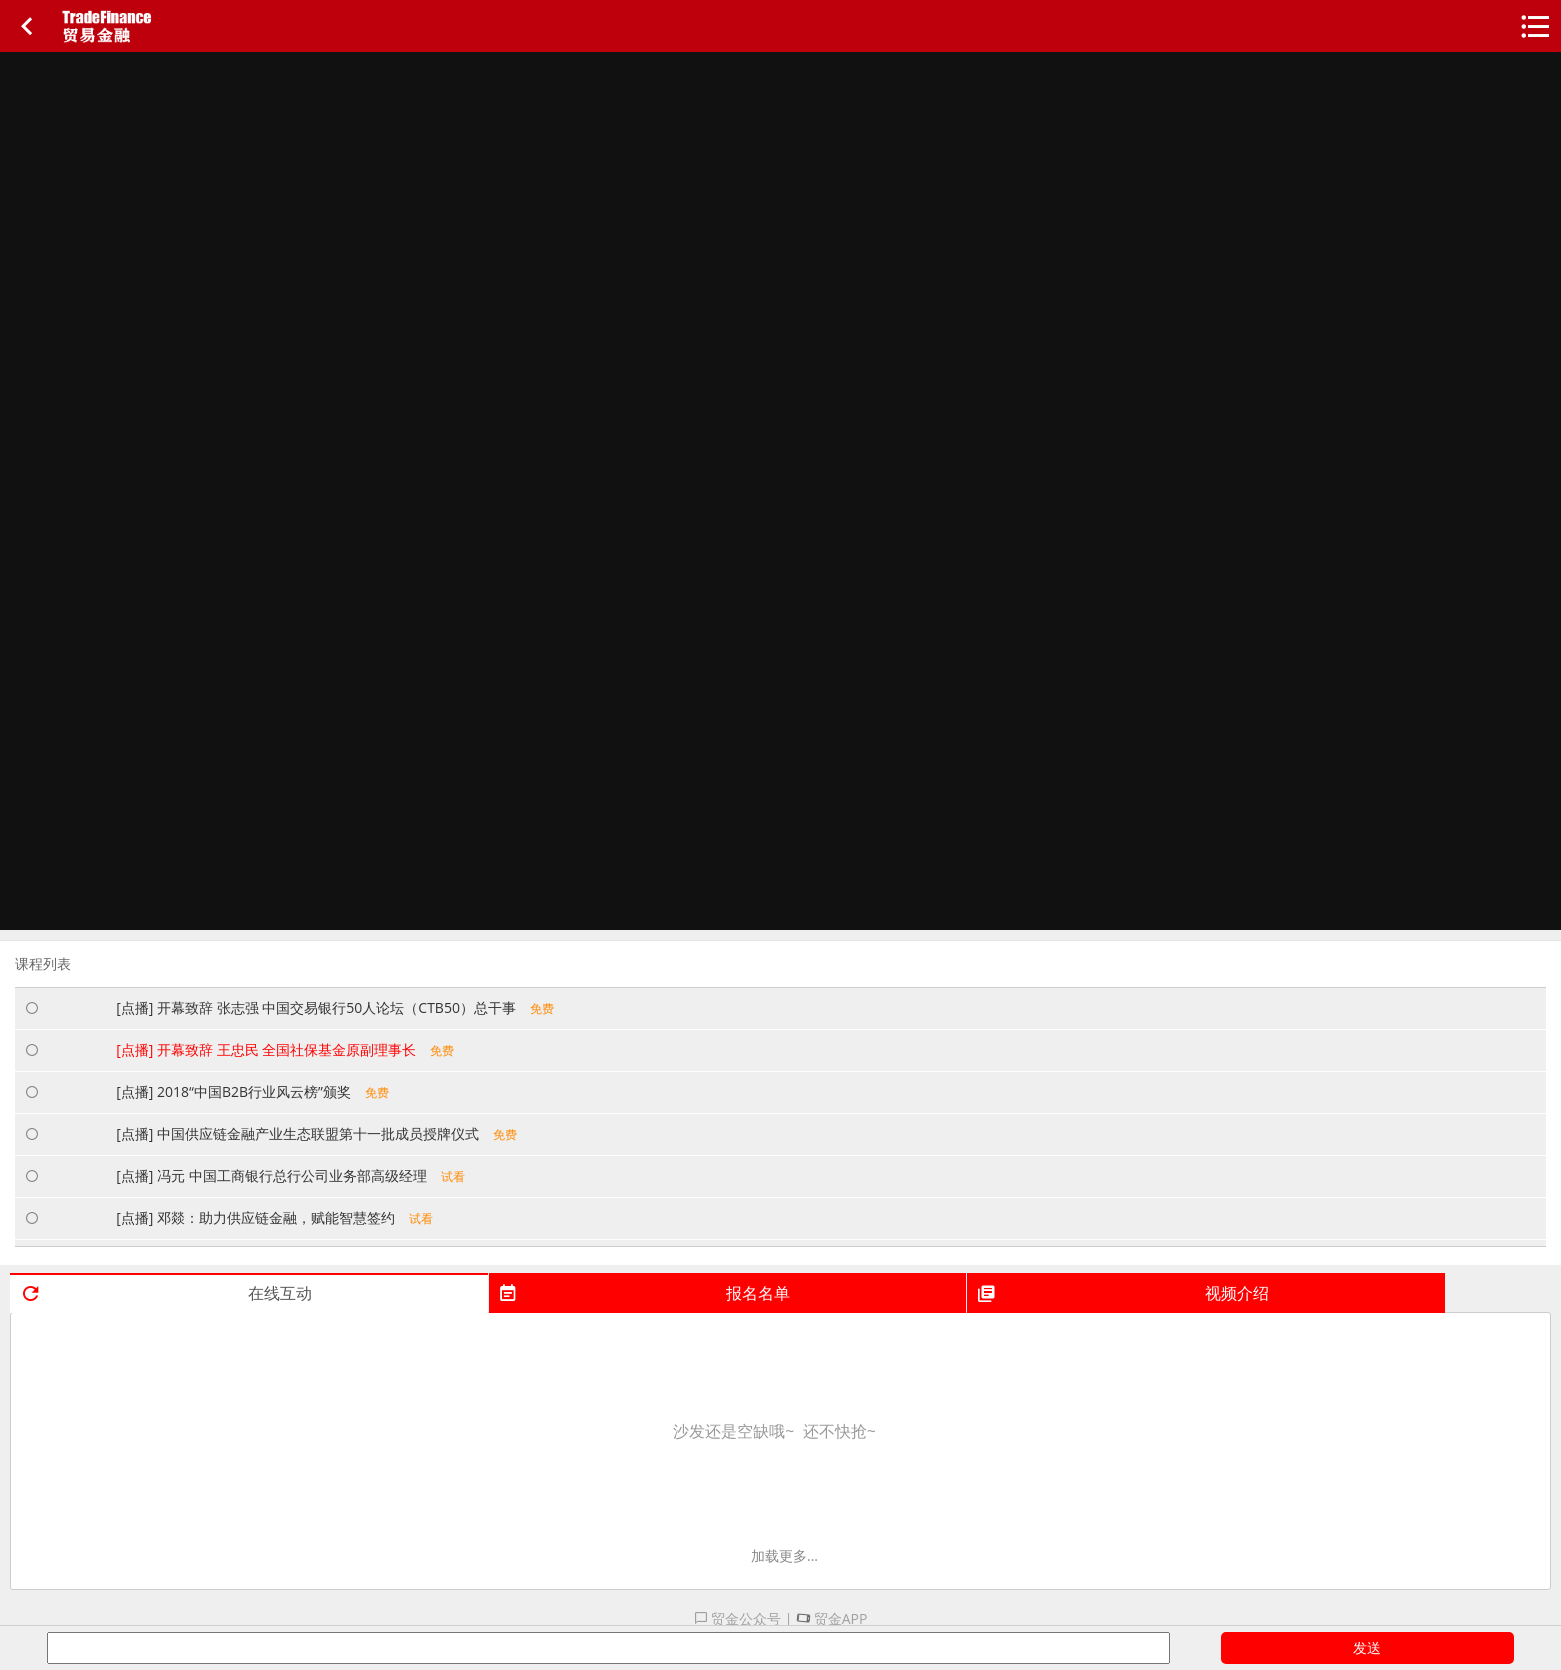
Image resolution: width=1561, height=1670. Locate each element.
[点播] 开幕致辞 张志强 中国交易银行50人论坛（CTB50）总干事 (335, 1007)
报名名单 (644, 1293)
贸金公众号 (738, 1618)
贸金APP (831, 1618)
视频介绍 (1122, 1293)
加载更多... (784, 1555)
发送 (1367, 1647)
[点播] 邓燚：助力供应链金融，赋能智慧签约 (274, 1217)
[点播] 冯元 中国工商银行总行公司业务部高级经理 (290, 1175)
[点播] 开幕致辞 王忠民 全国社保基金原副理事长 (285, 1049)
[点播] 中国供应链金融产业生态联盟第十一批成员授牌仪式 (316, 1133)
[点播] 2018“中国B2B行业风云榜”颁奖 (252, 1091)
